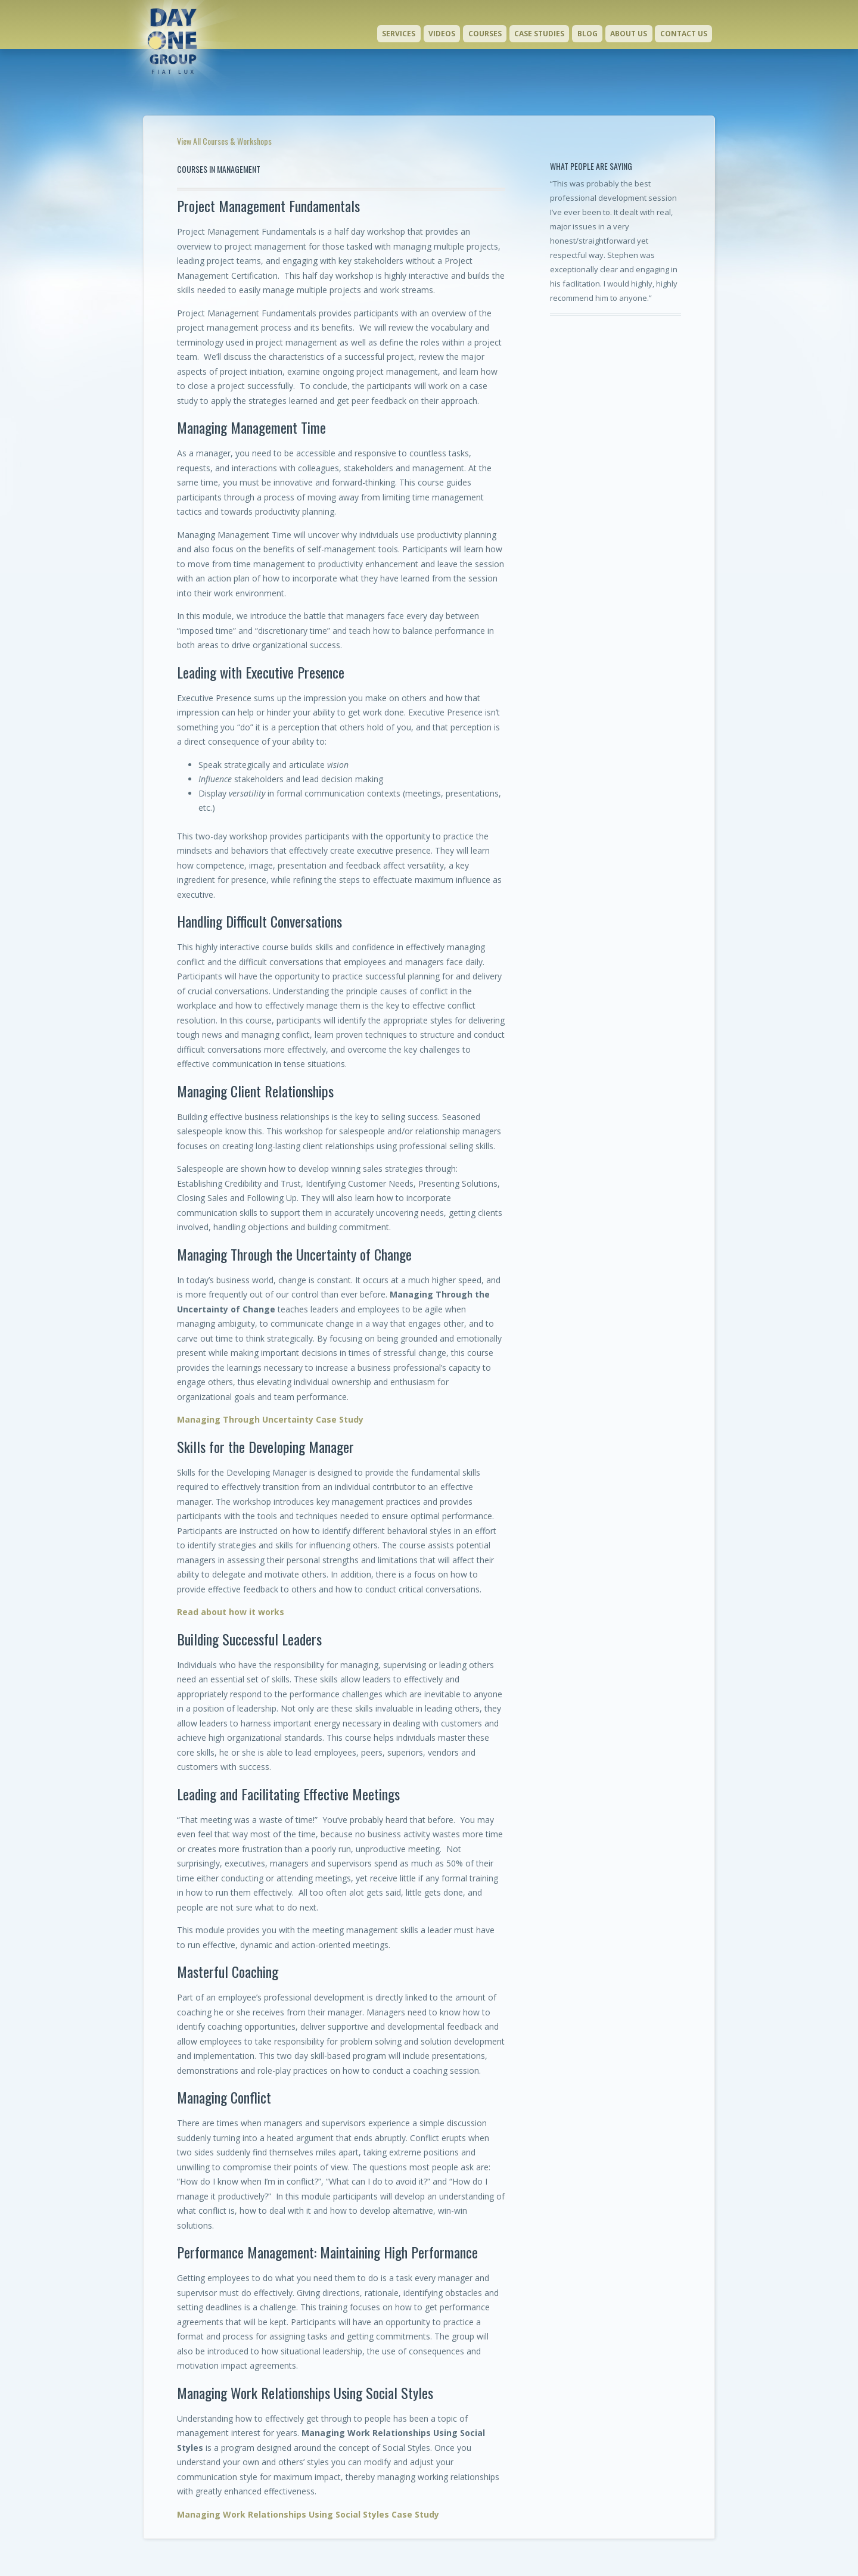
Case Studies (539, 34)
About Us (628, 34)
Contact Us (683, 34)
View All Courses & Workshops (224, 141)
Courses (485, 34)
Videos (441, 34)
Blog (587, 34)
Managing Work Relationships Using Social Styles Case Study (308, 2514)
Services (398, 34)
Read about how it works (230, 1611)
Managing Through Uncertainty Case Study (270, 1419)
